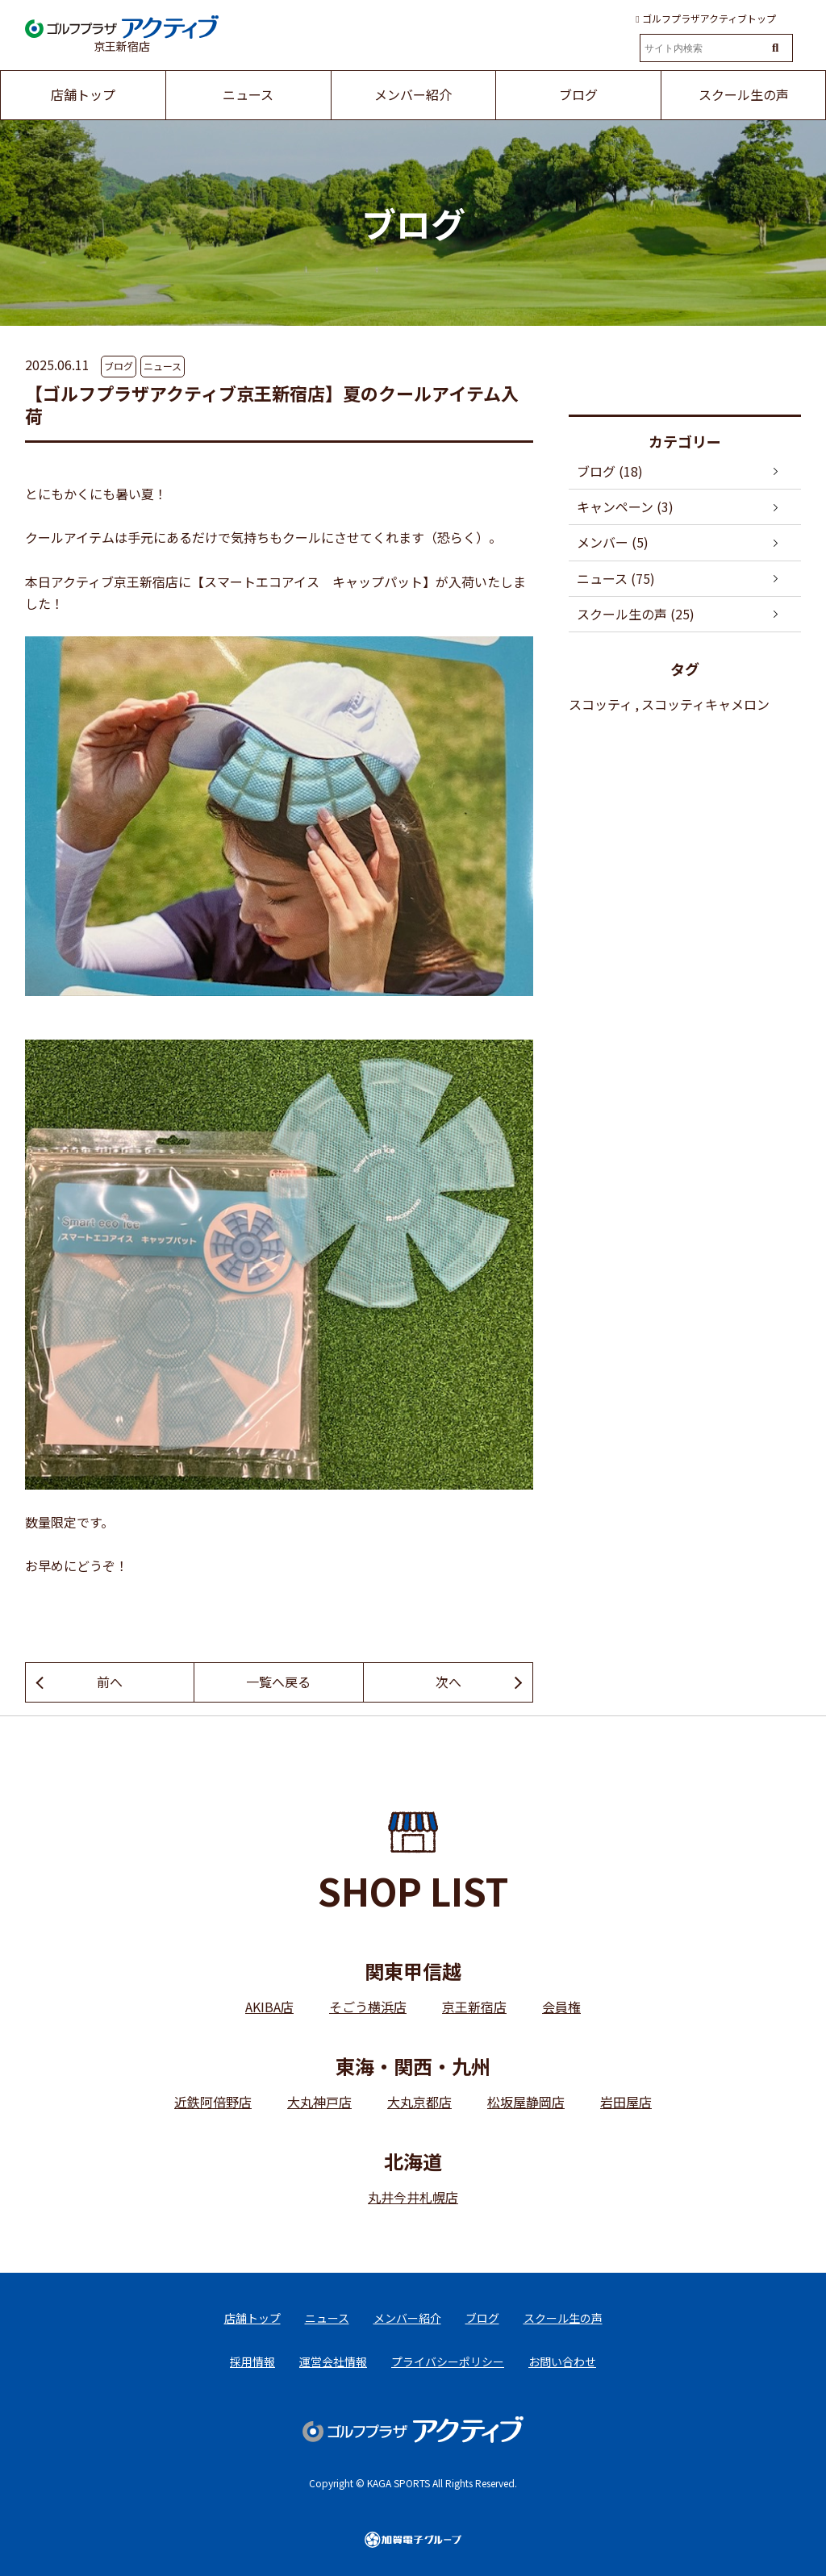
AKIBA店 (269, 2006)
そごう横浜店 (368, 2006)
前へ (110, 1681)
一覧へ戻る (278, 1681)
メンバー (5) (613, 542)
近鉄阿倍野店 (213, 2101)
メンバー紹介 (407, 2318)
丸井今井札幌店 (413, 2197)
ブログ (118, 366)
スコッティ (600, 704)
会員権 (561, 2006)
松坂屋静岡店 (526, 2101)
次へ (448, 1681)
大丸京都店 (419, 2101)
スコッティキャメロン (705, 704)
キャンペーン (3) (625, 506)
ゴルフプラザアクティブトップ (705, 18)
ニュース (162, 366)
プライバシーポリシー (447, 2361)
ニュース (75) (616, 578)
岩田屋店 (626, 2101)
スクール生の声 (563, 2318)
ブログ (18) (610, 471)
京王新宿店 (474, 2006)
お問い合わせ (562, 2361)
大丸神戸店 (319, 2101)
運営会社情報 (333, 2361)
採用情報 (252, 2361)
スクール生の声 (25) (636, 613)
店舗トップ (252, 2318)
